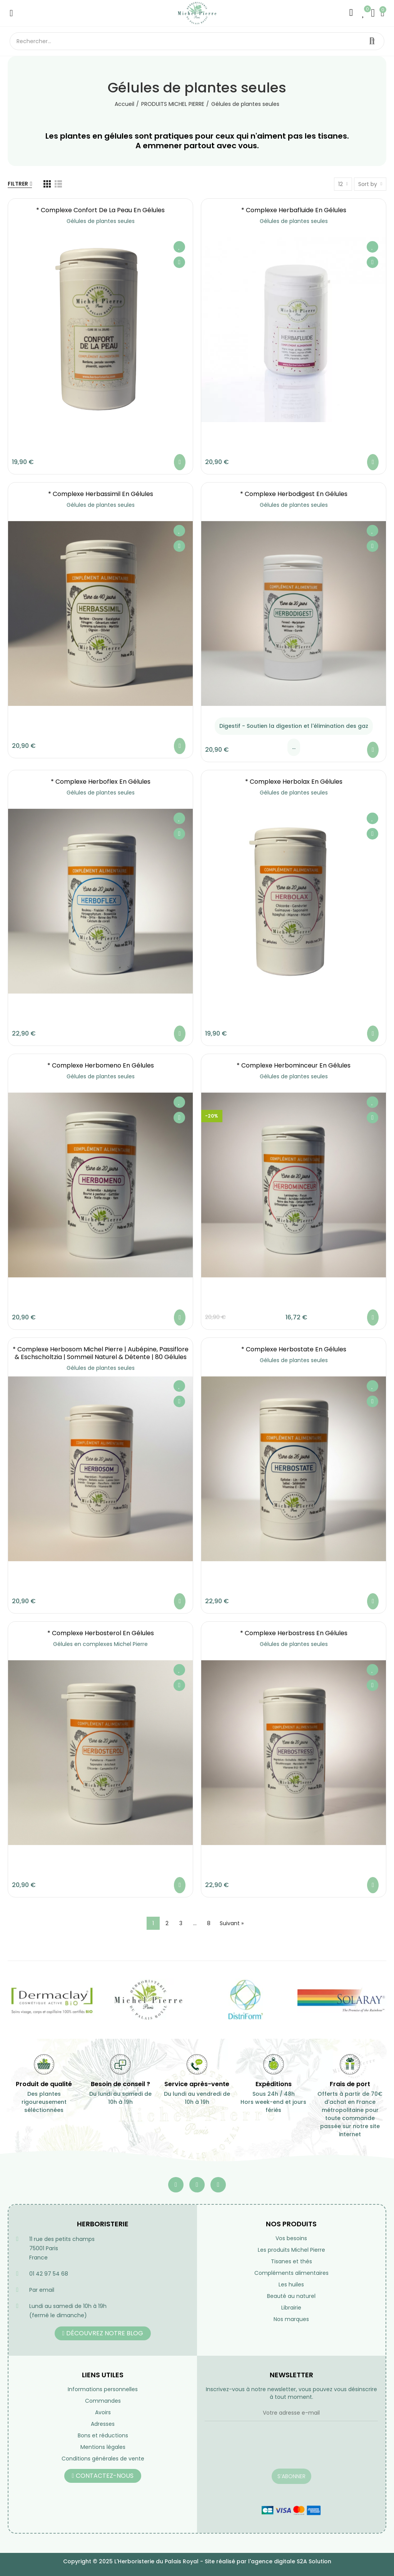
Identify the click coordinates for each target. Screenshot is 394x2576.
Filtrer (18, 184)
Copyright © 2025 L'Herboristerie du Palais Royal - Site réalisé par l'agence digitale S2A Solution (197, 2561)
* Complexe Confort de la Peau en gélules (100, 210)
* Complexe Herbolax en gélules (293, 781)
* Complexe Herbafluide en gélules (293, 210)
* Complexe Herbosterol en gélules (100, 1633)
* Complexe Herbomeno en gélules (100, 1065)
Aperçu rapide (179, 262)
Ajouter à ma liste (179, 247)
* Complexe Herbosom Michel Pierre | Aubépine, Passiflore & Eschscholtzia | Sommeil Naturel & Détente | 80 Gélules (101, 1353)
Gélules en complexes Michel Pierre (100, 1644)
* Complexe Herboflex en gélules (100, 781)
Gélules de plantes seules (101, 221)
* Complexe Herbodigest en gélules (293, 493)
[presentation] (263, 2450)
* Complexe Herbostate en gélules (293, 1349)
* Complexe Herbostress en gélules (293, 1633)
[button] (103, 2333)
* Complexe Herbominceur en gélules (294, 1065)
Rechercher (372, 41)
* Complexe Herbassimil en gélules (100, 493)
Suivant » (232, 1923)
